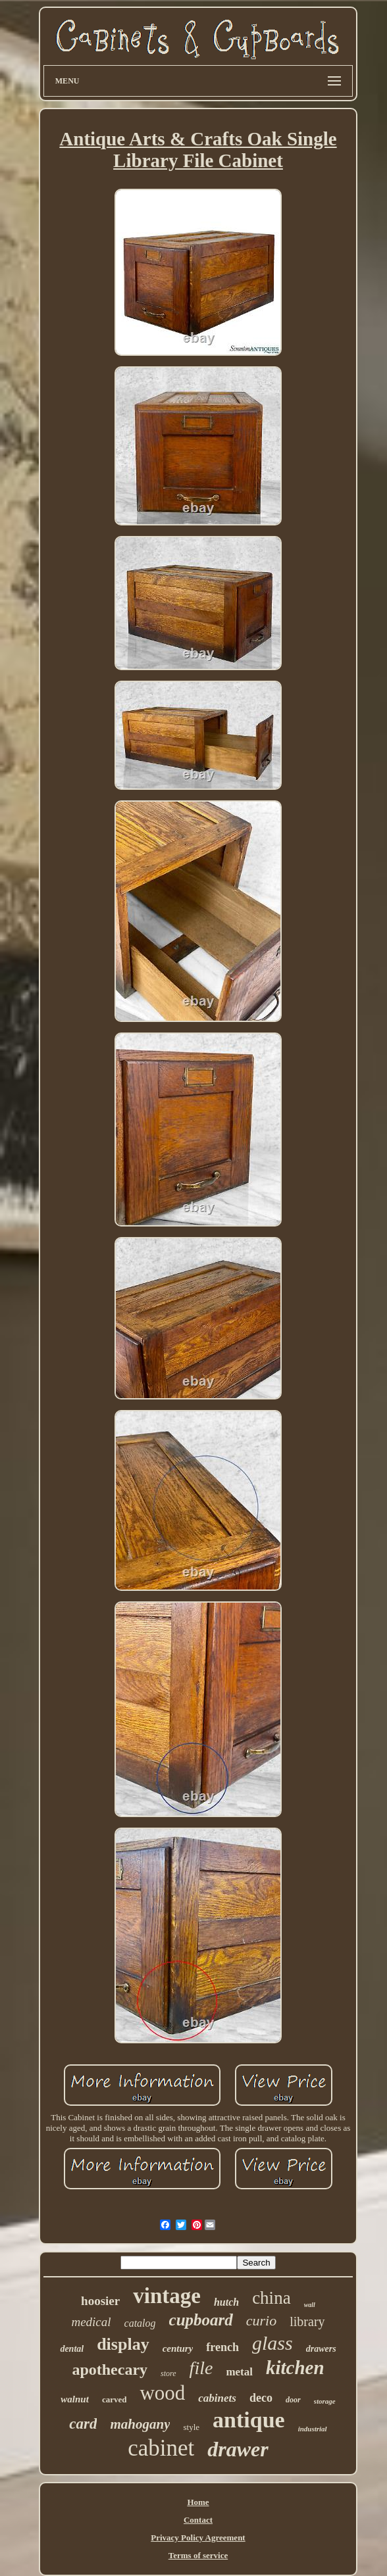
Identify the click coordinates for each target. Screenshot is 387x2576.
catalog (140, 2323)
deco (260, 2397)
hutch (226, 2302)
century (178, 2348)
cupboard (201, 2320)
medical (91, 2322)
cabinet (161, 2448)
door (293, 2399)
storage (325, 2401)
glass (272, 2343)
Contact (198, 2520)
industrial (312, 2429)
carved (114, 2399)
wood (162, 2392)
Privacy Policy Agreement (198, 2537)
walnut (75, 2399)
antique (249, 2420)
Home (198, 2502)
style (191, 2427)
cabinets (217, 2398)
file (201, 2368)
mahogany (140, 2424)
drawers (321, 2349)
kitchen (295, 2367)
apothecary (109, 2369)
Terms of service (198, 2555)
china (271, 2298)
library (307, 2321)
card (83, 2424)
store (168, 2373)
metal (239, 2372)
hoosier (100, 2301)
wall (309, 2304)
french (222, 2347)
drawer (237, 2449)
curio (261, 2320)
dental (72, 2349)
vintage (167, 2296)
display (123, 2344)
